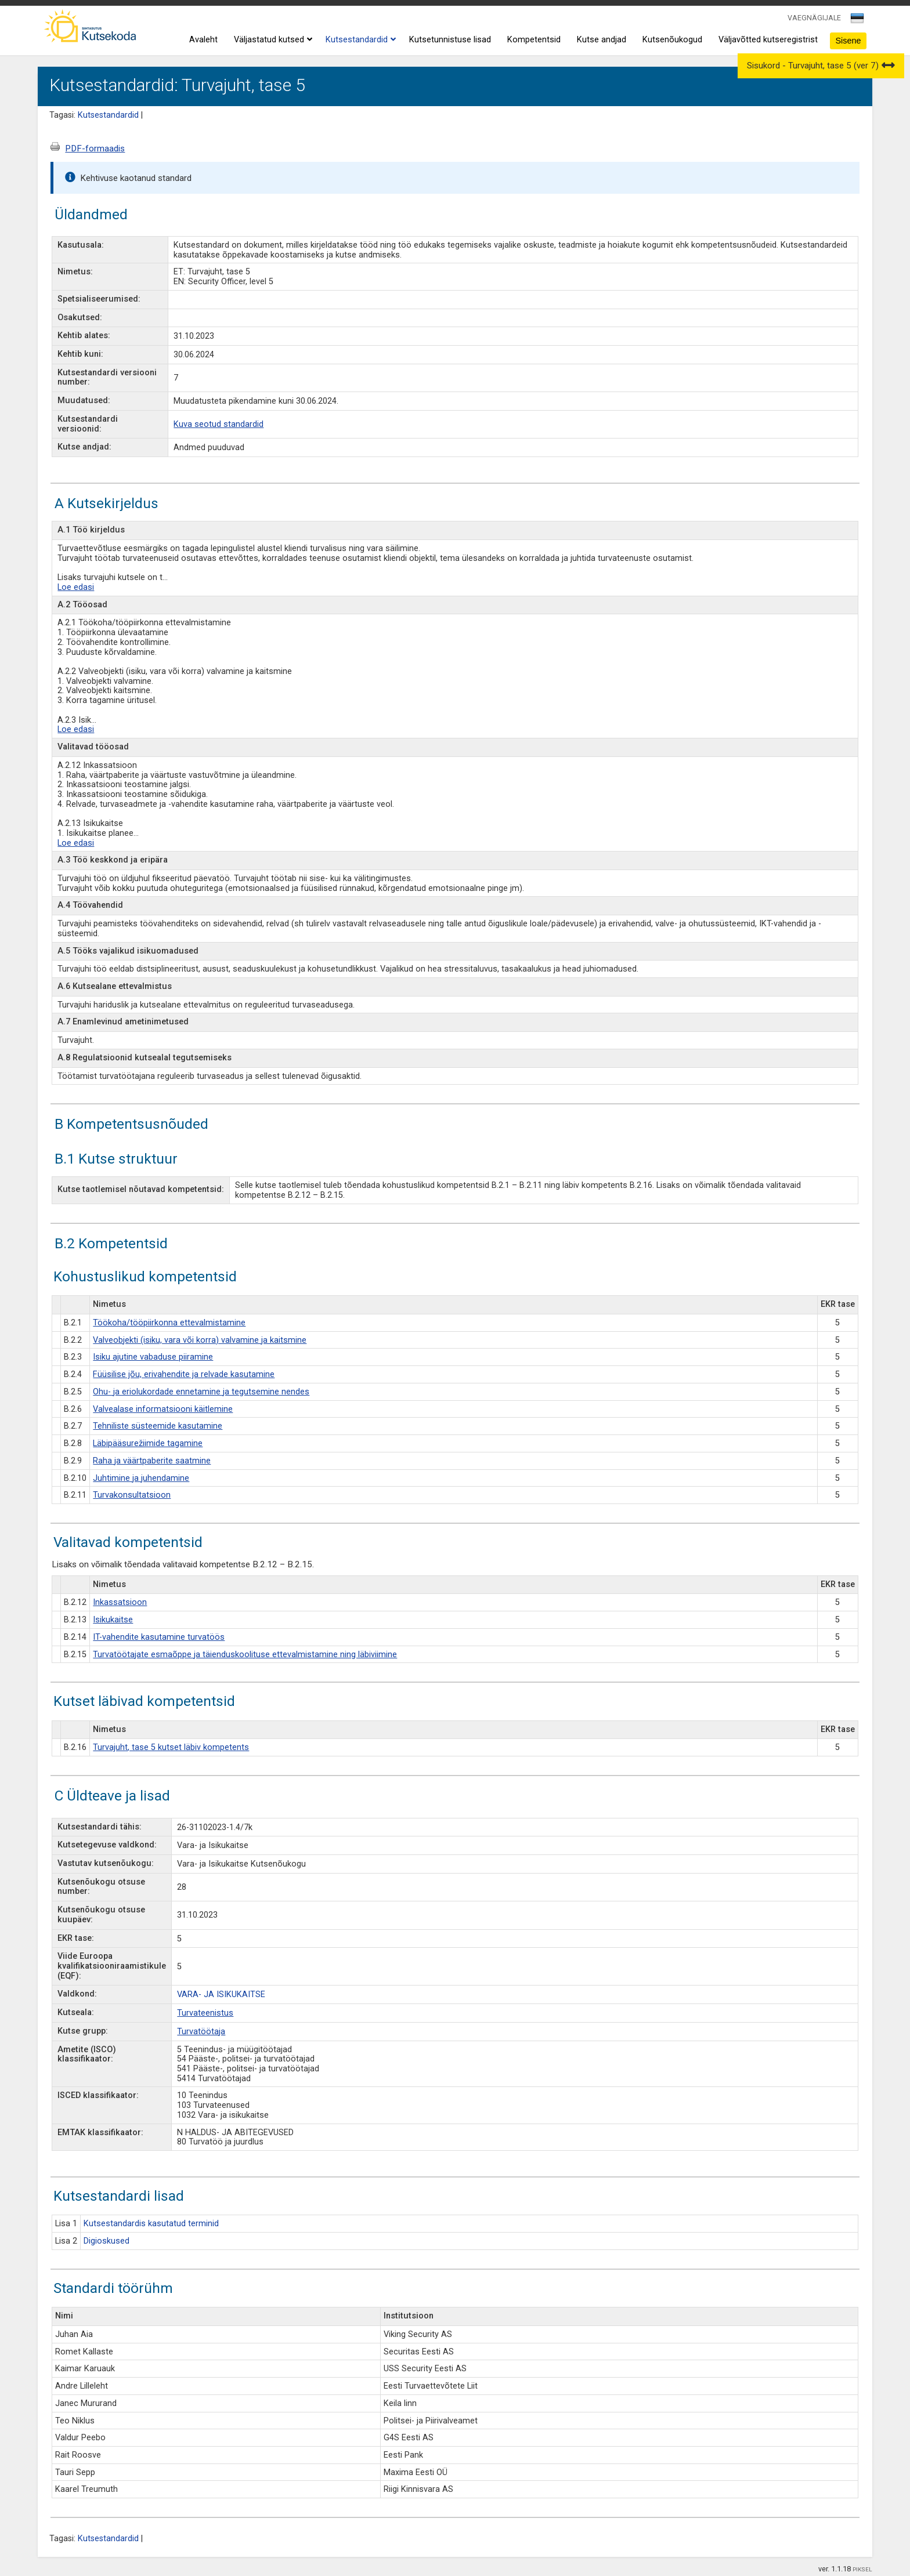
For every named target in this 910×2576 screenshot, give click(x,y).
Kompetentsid (534, 40)
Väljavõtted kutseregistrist (768, 40)
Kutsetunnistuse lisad (450, 40)
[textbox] (855, 20)
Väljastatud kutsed (271, 40)
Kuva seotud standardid (218, 424)
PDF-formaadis (95, 148)
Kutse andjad (601, 40)
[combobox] (858, 21)
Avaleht (203, 40)
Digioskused (106, 2241)
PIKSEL (862, 2569)
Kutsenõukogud (672, 40)
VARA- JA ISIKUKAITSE (221, 1994)
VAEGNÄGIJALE (814, 17)
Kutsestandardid (359, 40)
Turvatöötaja (201, 2032)
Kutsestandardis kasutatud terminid (151, 2224)
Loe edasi (75, 587)
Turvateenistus (205, 2013)
